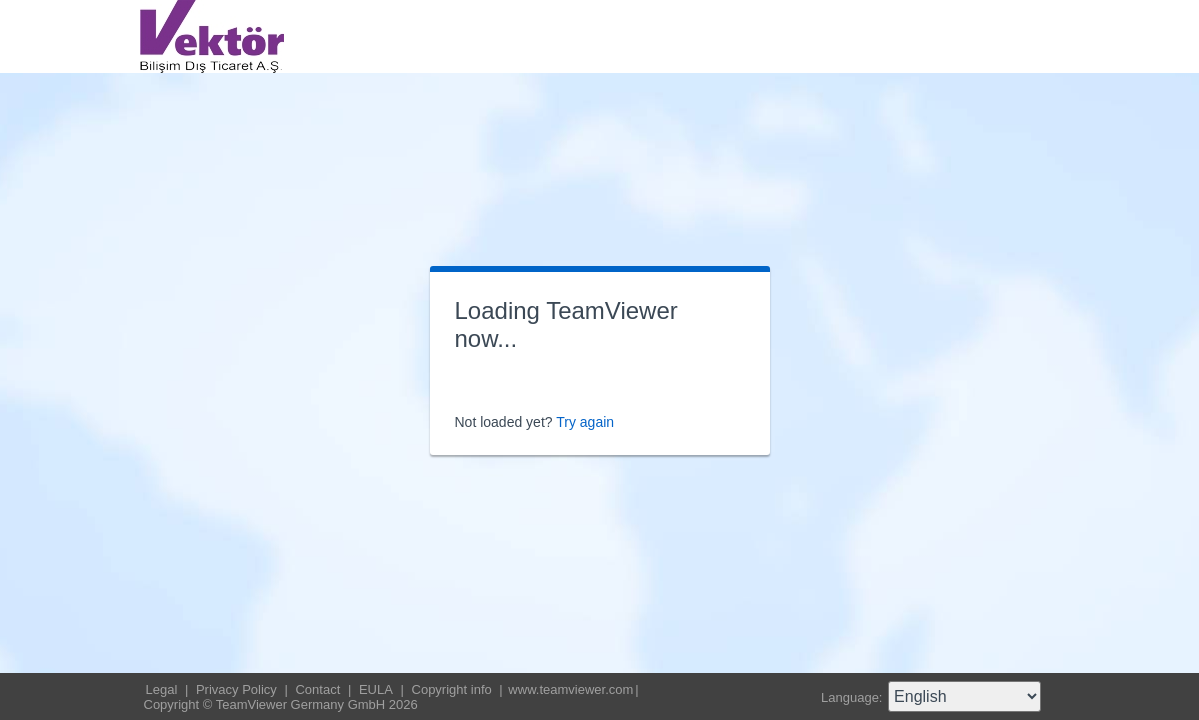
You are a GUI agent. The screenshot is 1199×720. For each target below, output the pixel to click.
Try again (585, 422)
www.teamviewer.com (570, 689)
